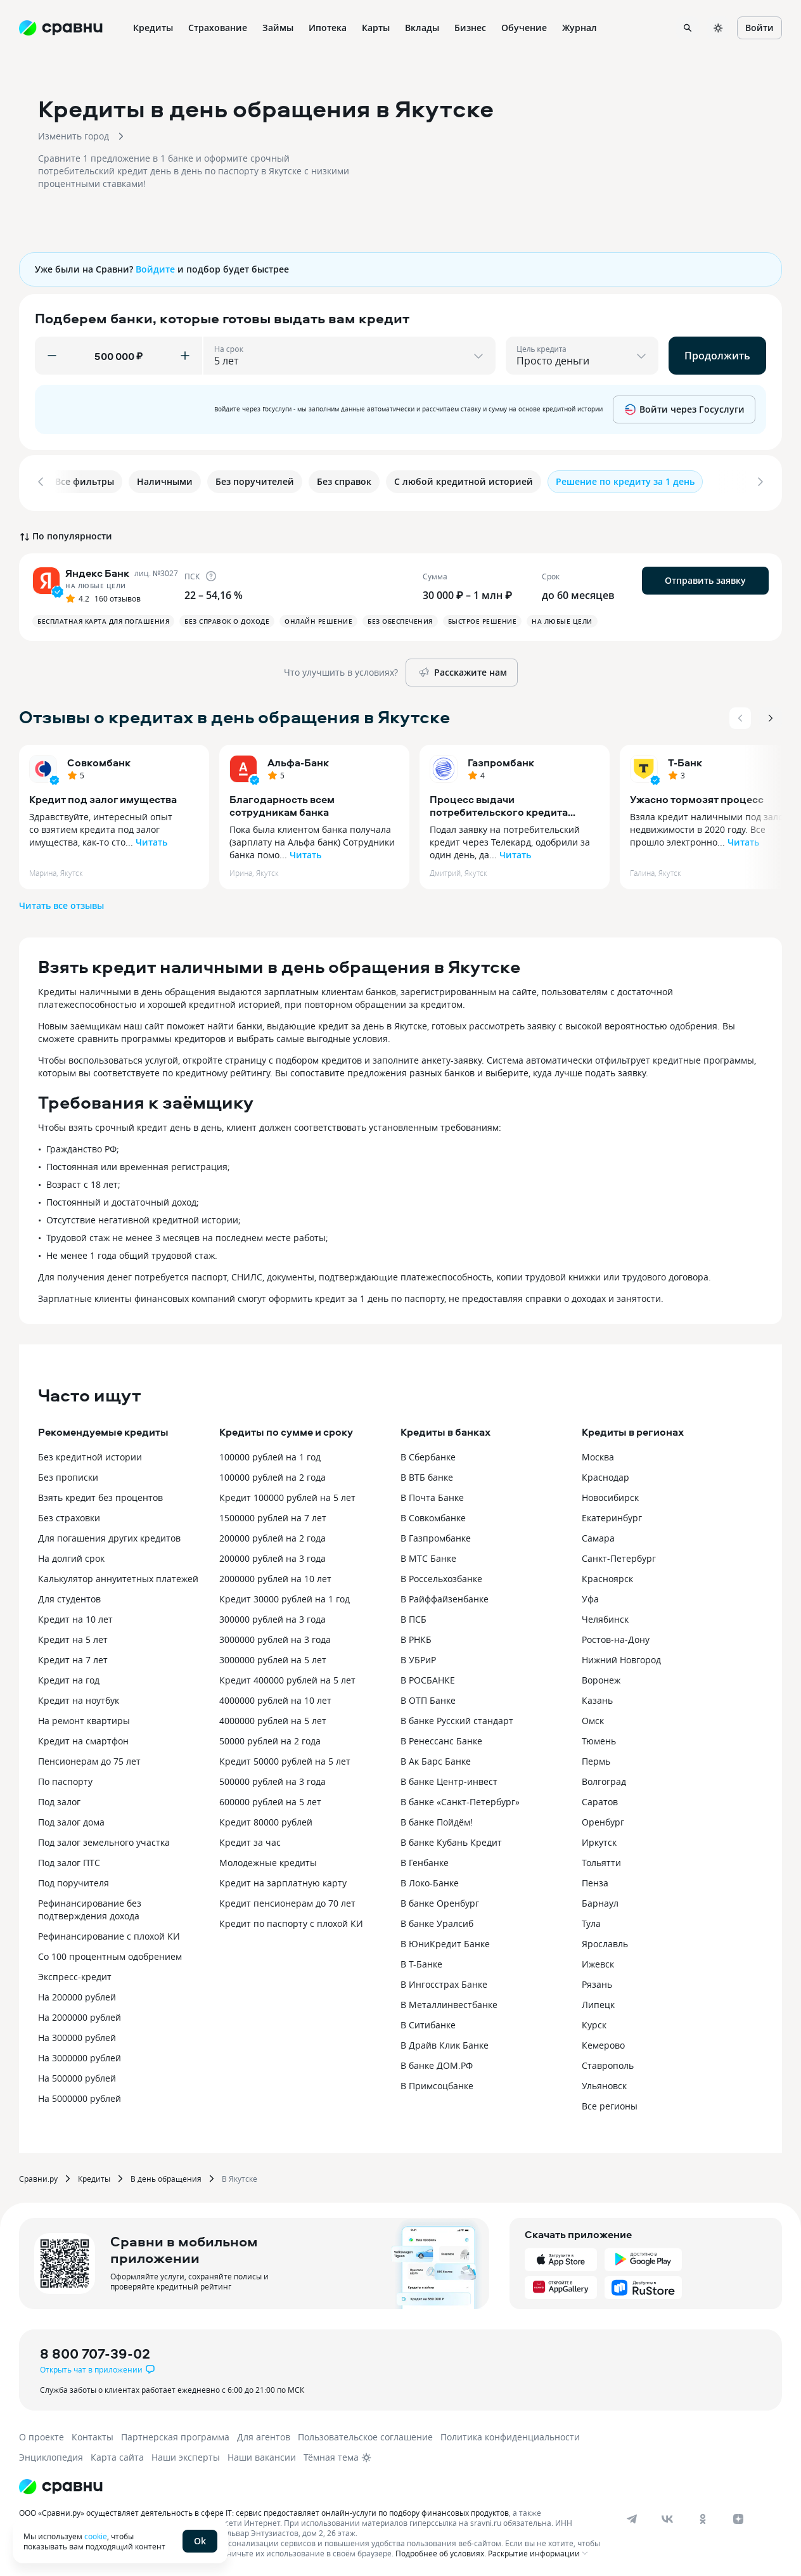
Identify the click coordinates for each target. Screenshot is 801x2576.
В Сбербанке (428, 1454)
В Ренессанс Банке (441, 1738)
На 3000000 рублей (79, 2055)
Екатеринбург (612, 1515)
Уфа (590, 1596)
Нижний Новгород (621, 1657)
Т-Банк (685, 760)
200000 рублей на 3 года (272, 1556)
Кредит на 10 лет (75, 1617)
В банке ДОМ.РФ (437, 2063)
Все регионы (610, 2103)
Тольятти (601, 1860)
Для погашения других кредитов (109, 1536)
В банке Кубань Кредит (451, 1840)
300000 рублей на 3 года (272, 1617)
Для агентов (263, 2434)
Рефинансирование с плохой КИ (109, 1934)
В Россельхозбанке (441, 1576)
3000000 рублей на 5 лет (272, 1657)
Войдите (155, 269)
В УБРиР (418, 1657)
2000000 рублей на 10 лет (275, 1576)
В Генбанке (425, 1860)
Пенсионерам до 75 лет (89, 1759)
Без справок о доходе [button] (226, 618)
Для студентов (69, 1596)
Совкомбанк (99, 760)
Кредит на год (68, 1677)
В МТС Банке (428, 1556)
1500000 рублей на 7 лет (272, 1515)
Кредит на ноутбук (78, 1698)
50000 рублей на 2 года (270, 1738)
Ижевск (598, 1961)
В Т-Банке (421, 1961)
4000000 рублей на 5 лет (272, 1718)
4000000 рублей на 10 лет (275, 1698)
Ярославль (605, 1941)
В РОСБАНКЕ (428, 1677)
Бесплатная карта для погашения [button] (103, 618)
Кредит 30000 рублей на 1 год (284, 1596)
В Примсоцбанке (437, 2083)
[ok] (702, 2516)
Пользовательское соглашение (365, 2434)
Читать (151, 840)
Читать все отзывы (61, 903)
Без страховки (69, 1515)
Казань (597, 1698)
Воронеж (601, 1677)
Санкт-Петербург (619, 1556)
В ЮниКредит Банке (445, 1941)
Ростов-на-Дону (616, 1637)
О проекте (41, 2434)
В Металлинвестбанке (449, 2002)
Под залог (59, 1799)
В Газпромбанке (436, 1536)
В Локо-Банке (430, 1880)
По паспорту (65, 1779)
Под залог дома (71, 1819)
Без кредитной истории (90, 1454)
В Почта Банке (432, 1495)
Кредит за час (250, 1840)
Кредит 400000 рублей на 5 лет (287, 1677)
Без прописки (68, 1475)
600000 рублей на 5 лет (270, 1799)
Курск (594, 2022)
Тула (591, 1921)
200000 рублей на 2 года (272, 1536)
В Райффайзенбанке (445, 1596)
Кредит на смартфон (83, 1738)
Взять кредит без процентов (100, 1495)
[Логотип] (61, 2484)
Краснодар (605, 1475)
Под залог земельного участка (104, 1840)
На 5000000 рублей (79, 2096)
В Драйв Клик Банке (445, 2043)
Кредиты (94, 2176)
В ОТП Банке (428, 1698)
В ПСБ (413, 1617)
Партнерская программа (175, 2434)
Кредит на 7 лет (73, 1657)
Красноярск (607, 1576)
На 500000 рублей (77, 2076)
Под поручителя (73, 1880)
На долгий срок (71, 1556)
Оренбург (603, 1819)
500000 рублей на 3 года (272, 1779)
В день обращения (166, 2176)
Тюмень (599, 1738)
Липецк (598, 2002)
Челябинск (605, 1617)
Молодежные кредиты (268, 1860)
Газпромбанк (501, 760)
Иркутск (599, 1840)
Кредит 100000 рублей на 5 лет (287, 1495)
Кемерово (603, 2043)
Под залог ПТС (69, 1860)
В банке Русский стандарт (457, 1718)
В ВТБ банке (427, 1475)
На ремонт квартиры (84, 1718)
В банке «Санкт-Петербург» (460, 1799)
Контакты (92, 2434)
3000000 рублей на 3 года (275, 1637)
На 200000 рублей (77, 1994)
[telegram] (631, 2516)
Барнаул (600, 1901)
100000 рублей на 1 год (270, 1454)
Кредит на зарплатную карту (283, 1880)
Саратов (600, 1799)
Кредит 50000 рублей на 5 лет (284, 1759)
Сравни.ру (38, 2176)
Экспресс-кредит (75, 1974)
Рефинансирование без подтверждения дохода (89, 1907)
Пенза (595, 1880)
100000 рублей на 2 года (272, 1475)
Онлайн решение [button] (318, 618)
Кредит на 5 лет (73, 1637)
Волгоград (604, 1779)
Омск (593, 1718)
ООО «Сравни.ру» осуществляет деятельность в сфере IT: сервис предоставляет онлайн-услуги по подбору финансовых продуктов (264, 2510)
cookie (95, 2536)
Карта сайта (117, 2455)
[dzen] (738, 2516)
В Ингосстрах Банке (444, 1982)
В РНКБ (416, 1637)
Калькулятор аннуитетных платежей (118, 1576)
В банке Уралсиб (437, 1921)
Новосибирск (610, 1495)
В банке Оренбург (440, 1901)
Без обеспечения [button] (400, 618)
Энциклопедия (51, 2455)
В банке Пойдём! (437, 1819)
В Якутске (239, 2176)
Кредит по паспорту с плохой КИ (291, 1921)
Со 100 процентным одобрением (110, 1954)
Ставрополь (608, 2063)
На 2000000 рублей (79, 2015)
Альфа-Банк (298, 760)
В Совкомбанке (433, 1515)
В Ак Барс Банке (436, 1759)
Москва (598, 1454)
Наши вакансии (261, 2455)
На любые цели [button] (562, 618)
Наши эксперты (185, 2455)
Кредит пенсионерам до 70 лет (287, 1901)
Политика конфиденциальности (510, 2434)
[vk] (667, 2516)
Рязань (597, 1982)
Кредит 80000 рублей (265, 1819)
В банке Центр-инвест (449, 1779)
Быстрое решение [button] (482, 618)
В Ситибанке (428, 2022)
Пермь (596, 1759)
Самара (598, 1536)
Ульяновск (604, 2083)
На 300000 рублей (77, 2035)
